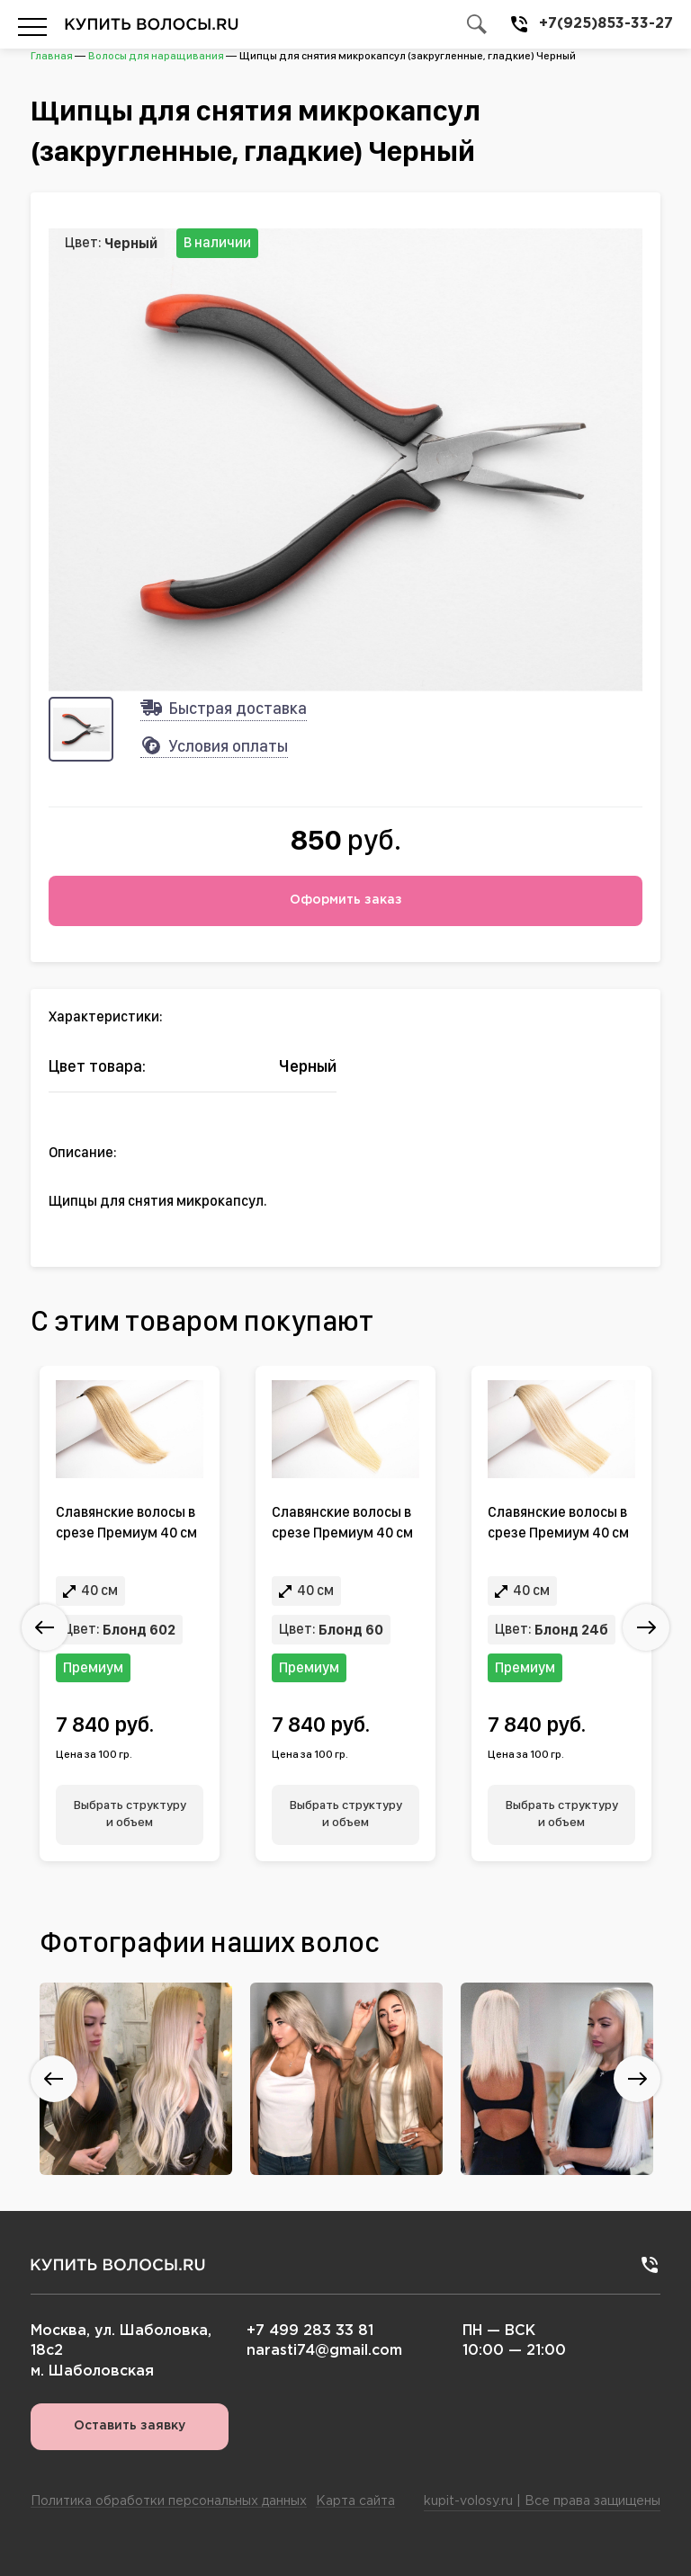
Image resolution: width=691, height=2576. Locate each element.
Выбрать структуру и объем (130, 1813)
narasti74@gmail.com (324, 2351)
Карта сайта (355, 2501)
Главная (52, 55)
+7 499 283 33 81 (310, 2331)
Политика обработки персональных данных (169, 2501)
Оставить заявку (129, 2425)
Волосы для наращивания (156, 55)
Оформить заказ (346, 900)
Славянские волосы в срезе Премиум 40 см (126, 1521)
